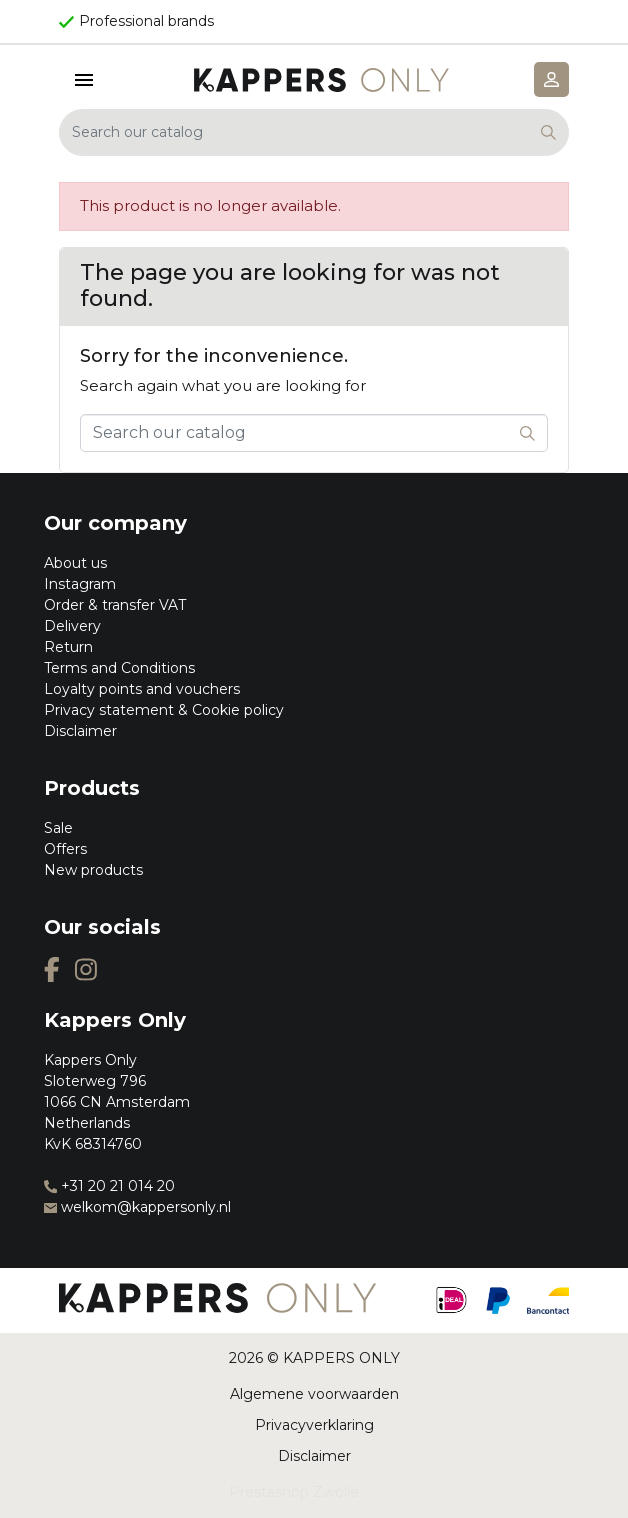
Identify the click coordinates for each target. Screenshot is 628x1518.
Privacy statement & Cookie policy (164, 710)
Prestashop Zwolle (294, 1492)
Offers (65, 849)
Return (68, 647)
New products (93, 870)
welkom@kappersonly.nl (137, 1207)
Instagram (80, 584)
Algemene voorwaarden (314, 1394)
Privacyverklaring (314, 1425)
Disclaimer (80, 731)
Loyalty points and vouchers (142, 689)
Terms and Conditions (119, 668)
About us (75, 563)
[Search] (314, 132)
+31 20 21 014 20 (109, 1186)
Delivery (72, 626)
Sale (58, 828)
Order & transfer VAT (115, 605)
